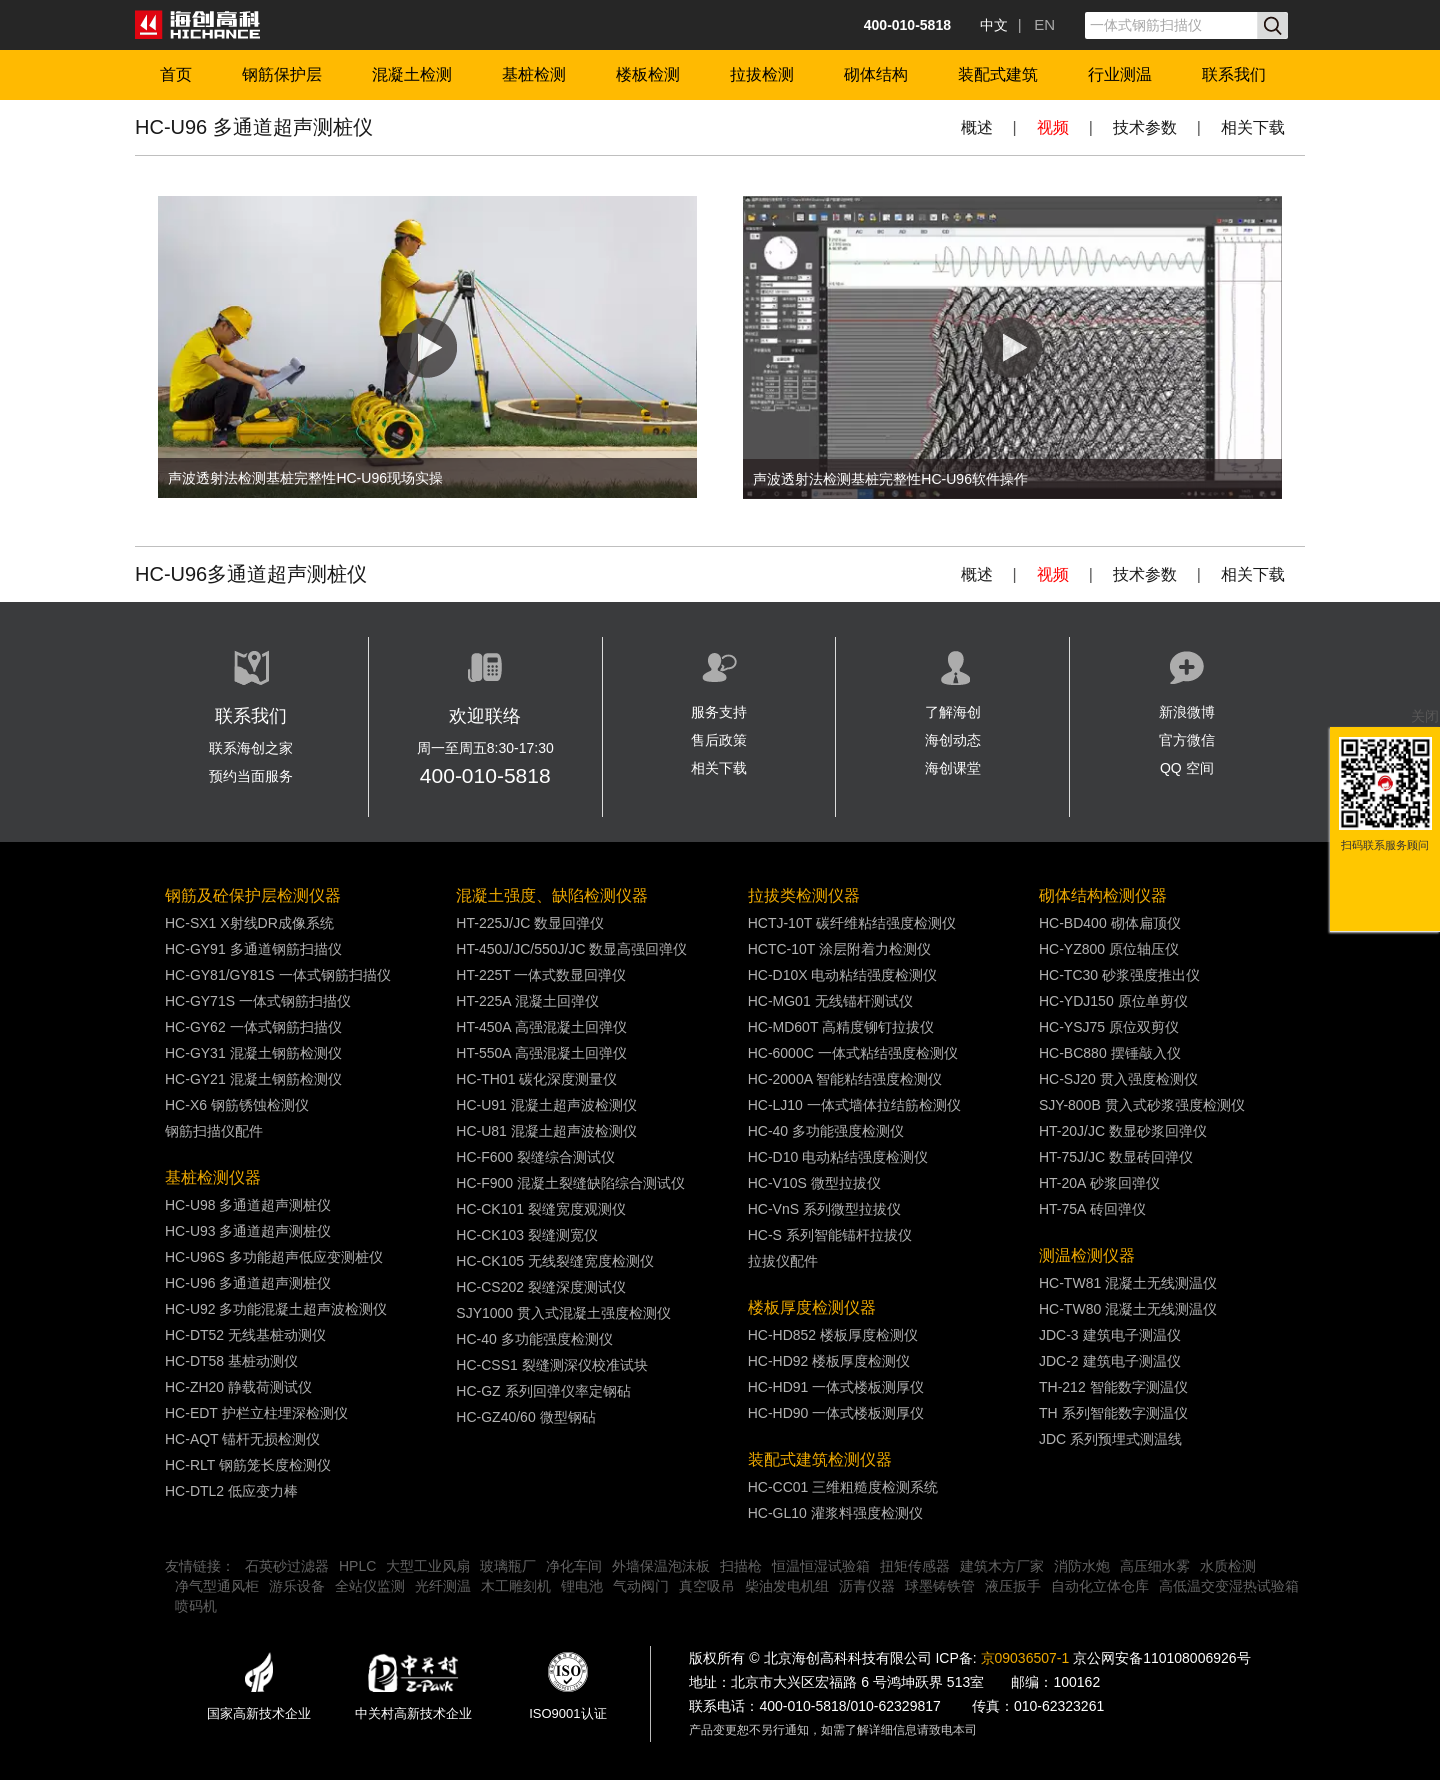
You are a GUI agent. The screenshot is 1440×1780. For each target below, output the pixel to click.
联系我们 (1234, 74)
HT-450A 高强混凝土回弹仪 (541, 1027)
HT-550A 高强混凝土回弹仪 (541, 1053)
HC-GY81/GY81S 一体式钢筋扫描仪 (278, 975)
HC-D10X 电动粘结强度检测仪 (843, 975)
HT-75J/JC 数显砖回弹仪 (1116, 1157)
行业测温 (1120, 74)
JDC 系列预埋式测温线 (1110, 1439)
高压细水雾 (1155, 1566)
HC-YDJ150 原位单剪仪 (1113, 1001)
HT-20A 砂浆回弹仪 (1099, 1183)
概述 (977, 127)
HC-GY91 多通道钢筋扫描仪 (253, 949)
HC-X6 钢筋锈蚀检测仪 (237, 1105)
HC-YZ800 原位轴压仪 (1109, 949)
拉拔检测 (762, 74)
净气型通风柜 (217, 1586)
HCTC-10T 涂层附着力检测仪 (839, 949)
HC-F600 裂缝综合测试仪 (535, 1157)
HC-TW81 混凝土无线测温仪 (1128, 1283)
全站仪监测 (370, 1586)
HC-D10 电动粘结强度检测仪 (838, 1157)
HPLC (357, 1566)
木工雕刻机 (516, 1586)
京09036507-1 (1025, 1658)
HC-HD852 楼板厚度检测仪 (833, 1335)
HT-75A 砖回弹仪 (1092, 1209)
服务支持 (719, 712)
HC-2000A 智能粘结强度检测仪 (845, 1079)
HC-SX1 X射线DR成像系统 (249, 923)
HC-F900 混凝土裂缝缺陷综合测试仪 (570, 1183)
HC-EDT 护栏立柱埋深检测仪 (256, 1413)
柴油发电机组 (787, 1586)
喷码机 (196, 1606)
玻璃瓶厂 (508, 1566)
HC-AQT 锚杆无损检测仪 (242, 1439)
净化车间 (574, 1566)
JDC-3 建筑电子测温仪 (1110, 1335)
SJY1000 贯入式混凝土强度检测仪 (563, 1313)
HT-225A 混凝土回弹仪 (527, 1001)
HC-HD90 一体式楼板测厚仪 (836, 1413)
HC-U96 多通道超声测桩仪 (248, 1283)
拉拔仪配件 (783, 1261)
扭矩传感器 (915, 1566)
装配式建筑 (998, 74)
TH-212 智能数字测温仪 (1113, 1387)
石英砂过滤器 (287, 1566)
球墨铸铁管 (940, 1586)
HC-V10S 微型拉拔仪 (814, 1183)
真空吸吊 (707, 1586)
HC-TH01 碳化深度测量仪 (536, 1079)
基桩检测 (534, 74)
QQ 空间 (1187, 768)
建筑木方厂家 (1002, 1566)
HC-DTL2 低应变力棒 (231, 1491)
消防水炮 (1082, 1566)
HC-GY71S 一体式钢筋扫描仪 (258, 1001)
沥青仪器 (867, 1586)
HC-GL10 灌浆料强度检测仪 (835, 1513)
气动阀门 (641, 1586)
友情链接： (200, 1566)
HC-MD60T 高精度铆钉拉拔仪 (841, 1027)
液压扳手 (1013, 1586)
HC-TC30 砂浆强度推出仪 (1119, 975)
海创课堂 (953, 768)
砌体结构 (876, 74)
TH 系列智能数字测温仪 (1113, 1413)
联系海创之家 (251, 748)
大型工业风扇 (428, 1566)
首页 (176, 74)
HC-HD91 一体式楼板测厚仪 (836, 1387)
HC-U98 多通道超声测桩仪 (248, 1205)
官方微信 (1187, 740)
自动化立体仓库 (1100, 1586)
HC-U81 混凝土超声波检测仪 (546, 1131)
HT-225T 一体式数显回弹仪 (541, 975)
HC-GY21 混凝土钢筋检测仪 (253, 1079)
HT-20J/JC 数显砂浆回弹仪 (1123, 1131)
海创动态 (953, 740)
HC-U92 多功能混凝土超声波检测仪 (276, 1309)
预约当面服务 (251, 776)
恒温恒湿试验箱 (821, 1566)
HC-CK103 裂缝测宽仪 (527, 1235)
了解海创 (953, 712)
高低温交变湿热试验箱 (1229, 1586)
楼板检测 (648, 74)
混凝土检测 (412, 74)
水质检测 (1228, 1566)
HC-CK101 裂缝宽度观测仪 (541, 1209)
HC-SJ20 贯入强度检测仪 (1118, 1079)
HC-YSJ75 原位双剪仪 (1109, 1027)
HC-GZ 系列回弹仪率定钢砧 (543, 1391)
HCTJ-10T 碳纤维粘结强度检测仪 (852, 923)
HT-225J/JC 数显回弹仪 (530, 923)
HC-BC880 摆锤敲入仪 (1110, 1053)
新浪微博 (1187, 712)
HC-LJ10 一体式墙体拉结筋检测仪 (854, 1105)
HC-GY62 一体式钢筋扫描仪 (253, 1027)
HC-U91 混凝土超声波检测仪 (546, 1105)
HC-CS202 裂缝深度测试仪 (541, 1287)
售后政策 (719, 740)
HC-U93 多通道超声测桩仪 (248, 1231)
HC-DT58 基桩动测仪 (231, 1361)
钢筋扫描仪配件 (214, 1131)
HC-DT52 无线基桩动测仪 (245, 1335)
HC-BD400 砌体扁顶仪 (1110, 923)
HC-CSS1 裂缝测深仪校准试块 (551, 1365)
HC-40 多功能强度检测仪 (534, 1339)
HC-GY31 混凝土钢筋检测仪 (253, 1053)
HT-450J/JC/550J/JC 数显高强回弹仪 (571, 949)
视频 (1053, 127)
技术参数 (1145, 127)
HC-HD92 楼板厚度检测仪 (829, 1361)
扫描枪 (741, 1566)
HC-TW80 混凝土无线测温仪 (1128, 1309)
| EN (1036, 24)
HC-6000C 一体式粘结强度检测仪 (853, 1053)
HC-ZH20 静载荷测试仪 (238, 1387)
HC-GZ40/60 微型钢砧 (525, 1417)
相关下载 (1253, 127)
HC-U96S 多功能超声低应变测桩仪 (274, 1257)
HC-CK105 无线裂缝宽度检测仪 (555, 1261)
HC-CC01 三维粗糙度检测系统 (843, 1487)
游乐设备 (297, 1586)
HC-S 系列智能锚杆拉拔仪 (830, 1235)
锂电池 (582, 1586)
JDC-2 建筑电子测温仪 (1110, 1361)
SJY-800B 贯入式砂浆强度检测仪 (1142, 1105)
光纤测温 (443, 1586)
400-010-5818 (485, 775)
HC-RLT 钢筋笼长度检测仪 (248, 1465)
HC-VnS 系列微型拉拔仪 (824, 1209)
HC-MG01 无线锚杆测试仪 (830, 1001)
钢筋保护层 (282, 74)
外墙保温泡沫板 (661, 1566)
